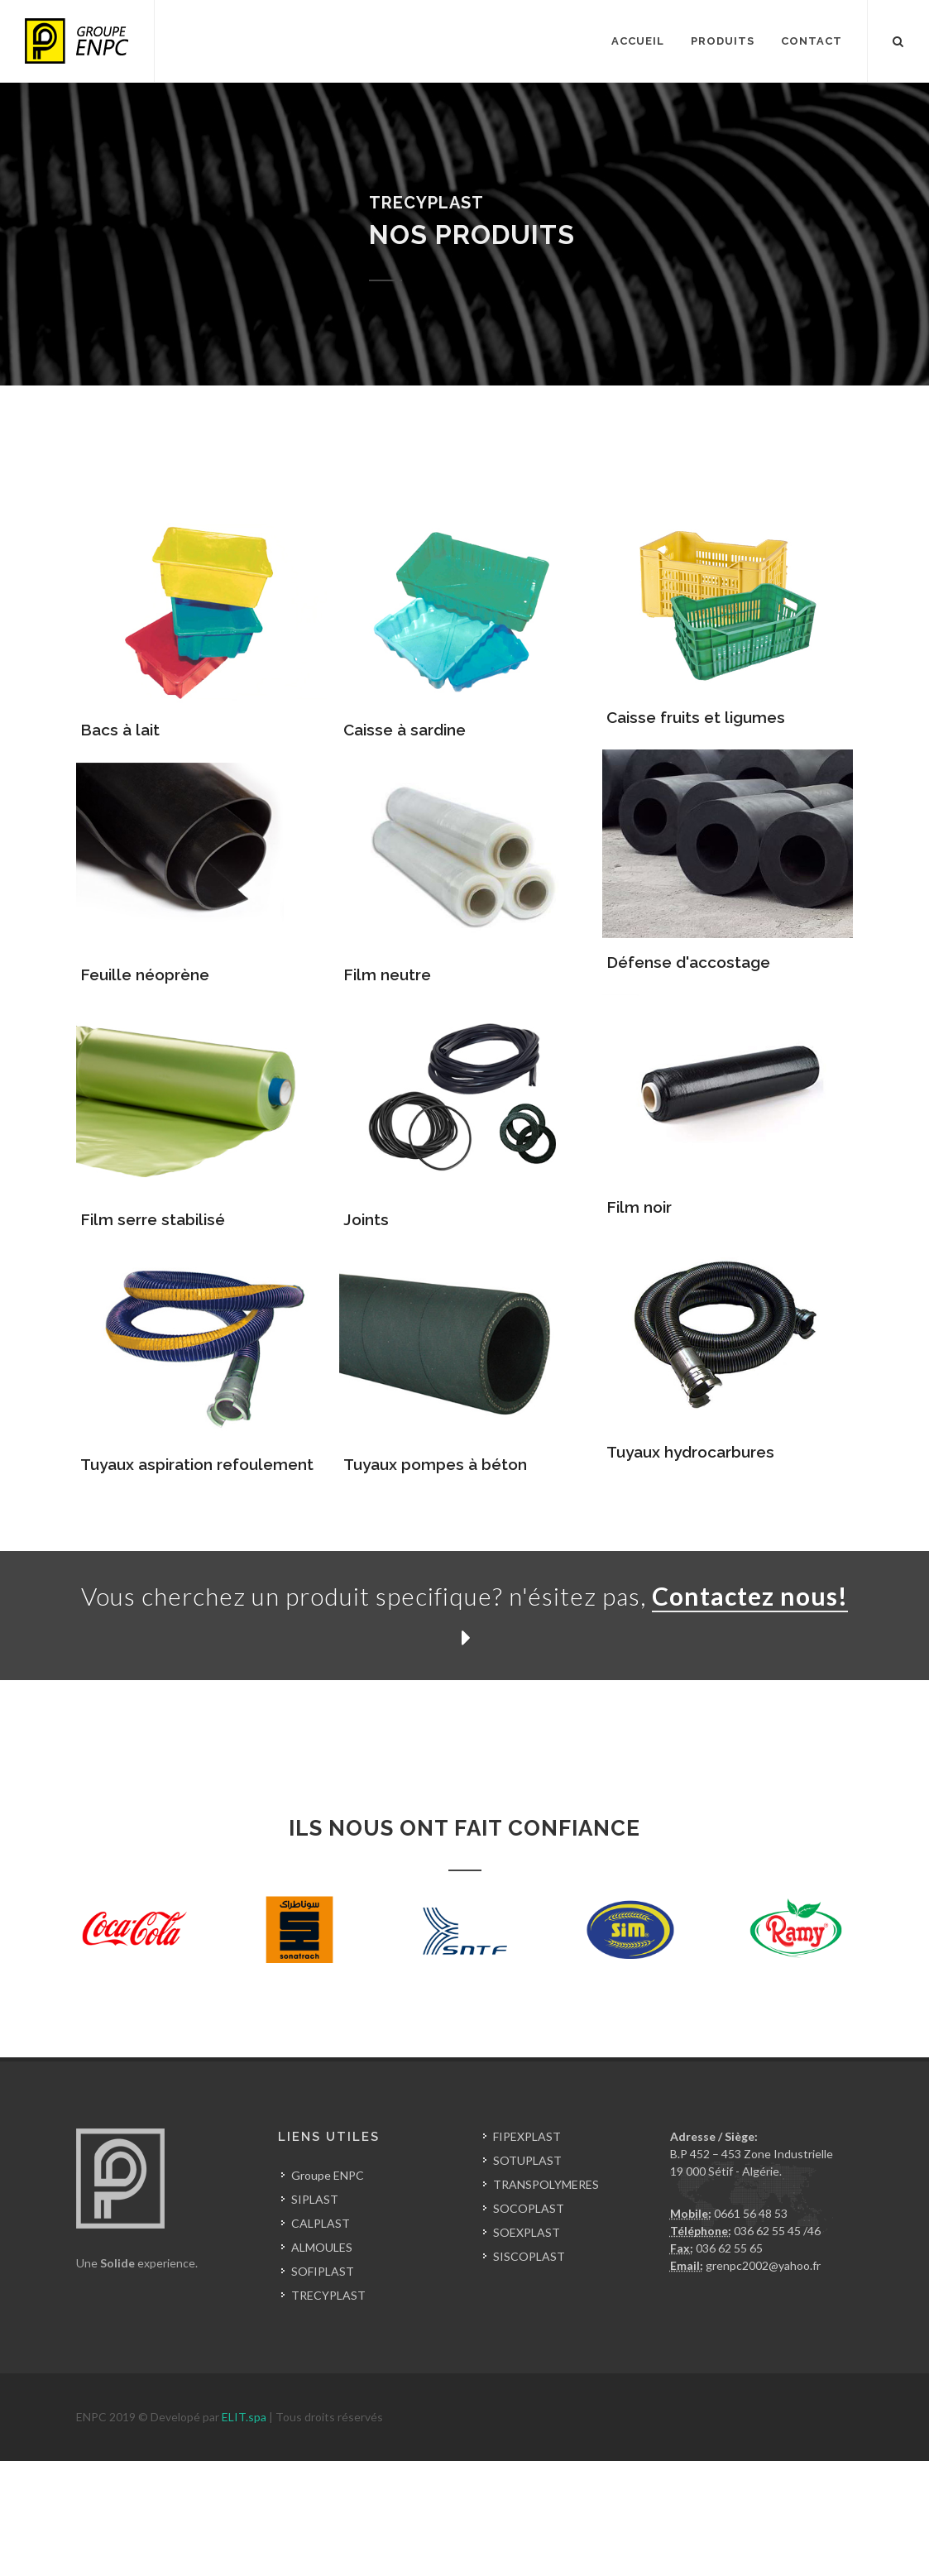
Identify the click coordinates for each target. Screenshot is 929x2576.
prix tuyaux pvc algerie (425, 2539)
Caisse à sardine (404, 730)
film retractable (331, 2522)
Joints (366, 1219)
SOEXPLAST (526, 2232)
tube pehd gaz (779, 2539)
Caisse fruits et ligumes (695, 717)
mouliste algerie (876, 2504)
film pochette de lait (505, 2522)
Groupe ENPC (327, 2175)
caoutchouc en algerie (160, 2487)
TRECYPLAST (328, 2295)
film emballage (412, 2522)
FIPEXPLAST (527, 2136)
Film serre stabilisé (152, 1219)
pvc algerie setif (322, 2539)
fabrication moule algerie (766, 2504)
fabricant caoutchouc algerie (490, 2487)
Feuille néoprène (144, 974)
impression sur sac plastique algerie (409, 2557)
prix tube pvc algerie (225, 2539)
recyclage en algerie (615, 2470)
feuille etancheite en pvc (757, 2557)
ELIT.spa (245, 2417)
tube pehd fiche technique (556, 2539)
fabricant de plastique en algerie (188, 2470)
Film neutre (387, 974)
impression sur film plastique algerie (597, 2557)
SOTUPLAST (527, 2160)
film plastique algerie (53, 2522)
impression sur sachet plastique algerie (212, 2557)
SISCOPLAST (529, 2256)
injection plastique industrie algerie (659, 2487)
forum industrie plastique (737, 2470)
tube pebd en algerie (53, 2557)
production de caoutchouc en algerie (317, 2487)
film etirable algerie (770, 2522)
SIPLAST (314, 2199)
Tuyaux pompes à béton (435, 1464)
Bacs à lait (120, 730)
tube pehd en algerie (683, 2539)
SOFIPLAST (322, 2271)
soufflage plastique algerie (404, 2504)
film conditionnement (232, 2522)
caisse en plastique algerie (491, 2470)
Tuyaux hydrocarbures (690, 1452)
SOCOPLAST (528, 2208)
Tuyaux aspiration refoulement (197, 1464)
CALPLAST (320, 2223)
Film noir (639, 1207)
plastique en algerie (50, 2470)
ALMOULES (321, 2247)
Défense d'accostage (688, 962)
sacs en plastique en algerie (347, 2470)
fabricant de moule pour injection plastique (588, 2504)
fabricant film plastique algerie (639, 2522)
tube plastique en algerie (104, 2539)
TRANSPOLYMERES (546, 2184)
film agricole (141, 2522)
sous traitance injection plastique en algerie (218, 2504)
